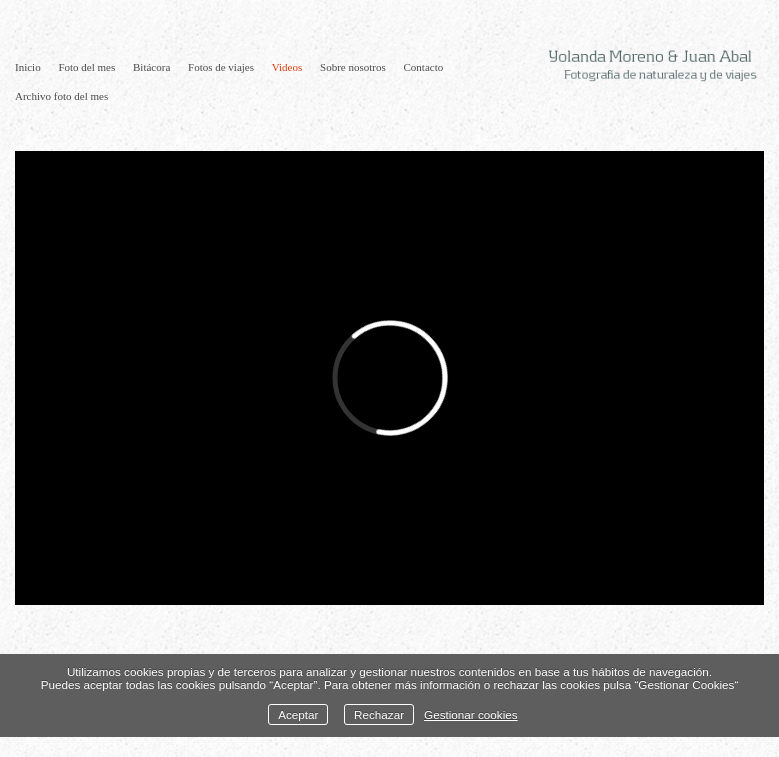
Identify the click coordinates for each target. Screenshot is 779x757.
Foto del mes (86, 67)
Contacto (424, 67)
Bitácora (151, 67)
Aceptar (298, 714)
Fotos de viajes (221, 67)
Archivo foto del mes (61, 96)
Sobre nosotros (353, 67)
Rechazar (379, 714)
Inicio (28, 67)
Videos (287, 67)
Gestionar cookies (471, 714)
